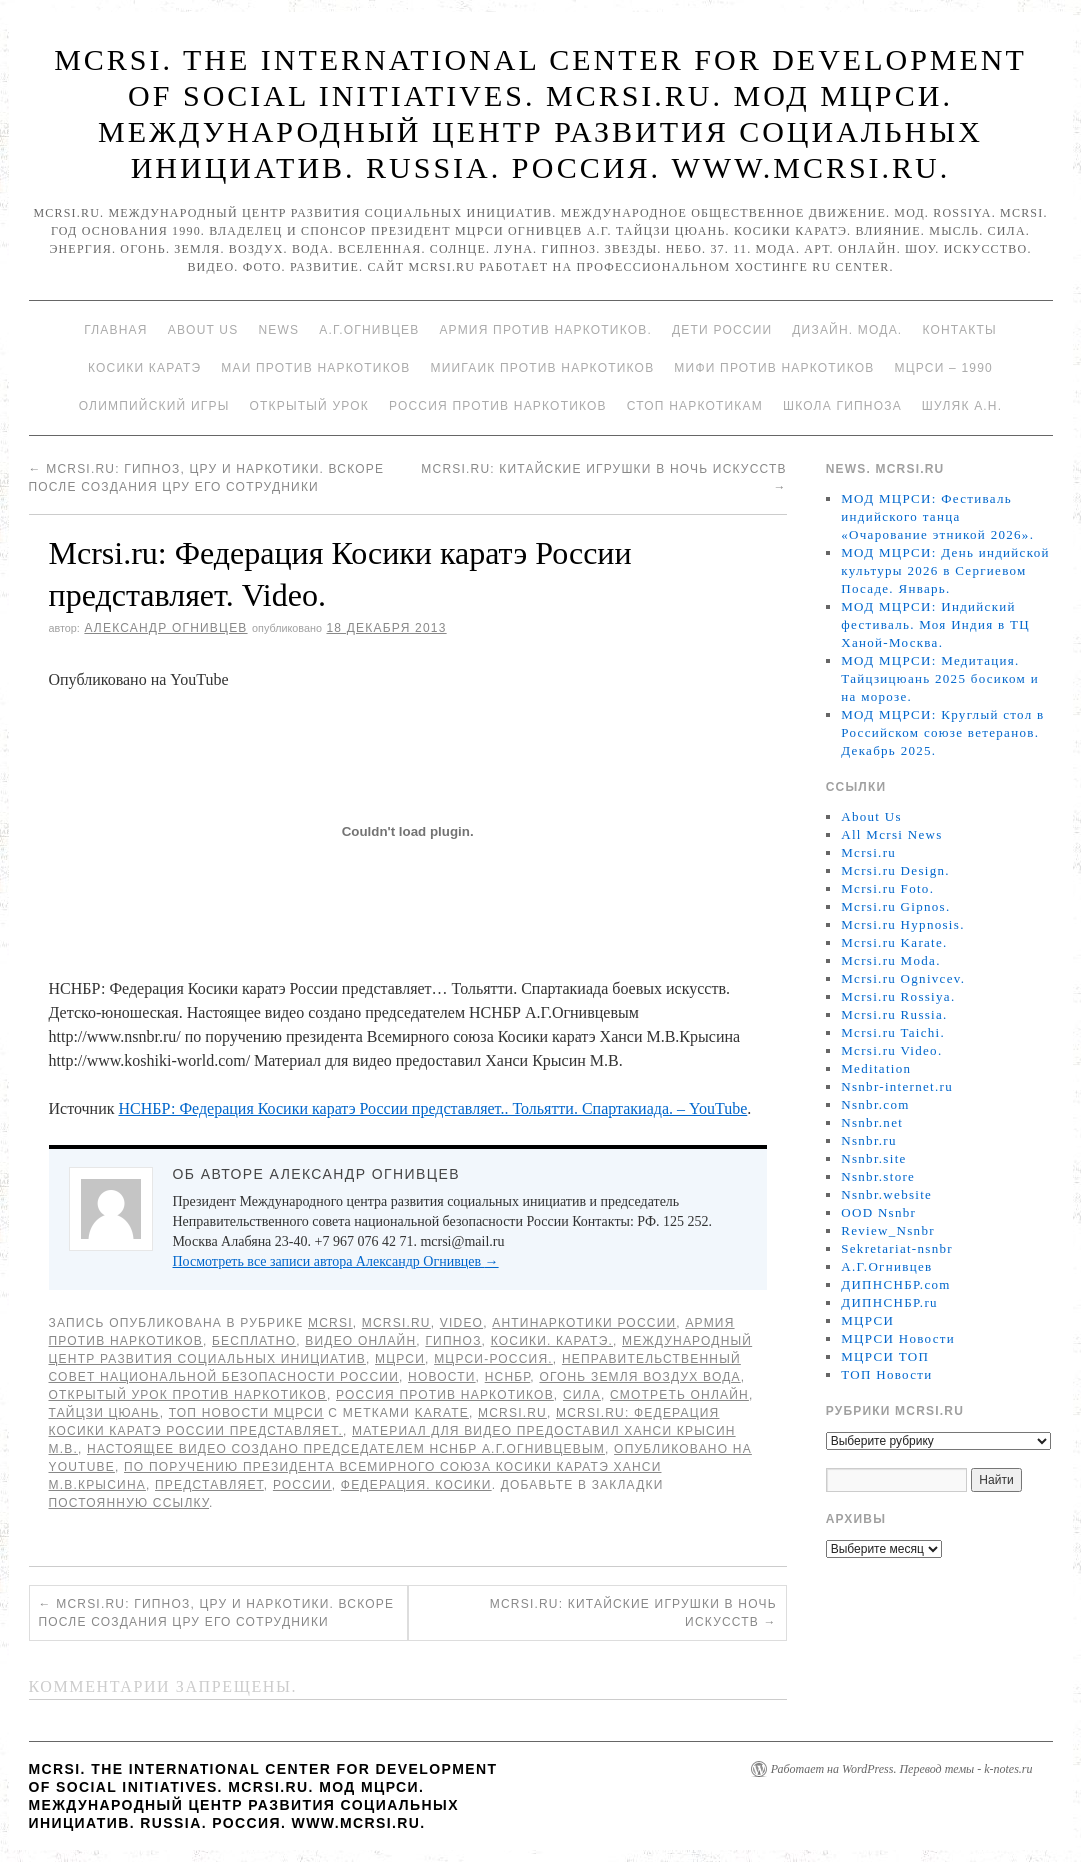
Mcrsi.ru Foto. (887, 888)
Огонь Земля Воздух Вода (639, 1377)
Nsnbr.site (873, 1158)
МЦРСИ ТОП (885, 1356)
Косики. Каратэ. (552, 1341)
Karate (442, 1413)
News (278, 330)
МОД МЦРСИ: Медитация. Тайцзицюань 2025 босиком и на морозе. (940, 678)
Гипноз (453, 1341)
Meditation (876, 1068)
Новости (442, 1377)
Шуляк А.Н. (962, 406)
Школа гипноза (842, 406)
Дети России (722, 330)
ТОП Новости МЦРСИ (246, 1413)
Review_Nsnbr (888, 1230)
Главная (115, 330)
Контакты (959, 330)
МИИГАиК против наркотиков (542, 368)
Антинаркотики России (584, 1323)
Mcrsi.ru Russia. (894, 1014)
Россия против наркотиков (498, 406)
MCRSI (330, 1323)
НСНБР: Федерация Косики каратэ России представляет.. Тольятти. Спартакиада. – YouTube (432, 1108)
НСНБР (508, 1377)
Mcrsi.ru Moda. (890, 960)
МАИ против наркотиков (315, 368)
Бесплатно (254, 1341)
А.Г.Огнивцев (369, 330)
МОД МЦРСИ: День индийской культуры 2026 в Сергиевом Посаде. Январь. (945, 570)
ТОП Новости (886, 1374)
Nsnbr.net (872, 1122)
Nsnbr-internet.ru (897, 1086)
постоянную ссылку (129, 1503)
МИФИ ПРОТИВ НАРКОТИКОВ (774, 368)
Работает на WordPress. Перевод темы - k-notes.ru (902, 1769)
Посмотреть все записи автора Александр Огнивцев (336, 1261)
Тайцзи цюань (104, 1413)
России (302, 1485)
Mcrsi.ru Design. (895, 870)
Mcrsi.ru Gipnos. (895, 906)
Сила (582, 1395)
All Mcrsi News (891, 834)
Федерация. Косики (416, 1485)
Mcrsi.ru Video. (891, 1050)
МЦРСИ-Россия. (493, 1359)
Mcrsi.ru (396, 1323)
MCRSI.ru (512, 1413)
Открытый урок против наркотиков (188, 1395)
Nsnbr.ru (869, 1140)
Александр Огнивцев (165, 628)
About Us (203, 330)
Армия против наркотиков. (545, 330)
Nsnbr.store (878, 1176)
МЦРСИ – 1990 (943, 368)
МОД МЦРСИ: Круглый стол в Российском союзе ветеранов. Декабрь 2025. (942, 732)
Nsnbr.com (875, 1104)
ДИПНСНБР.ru (889, 1302)
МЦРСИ (400, 1359)
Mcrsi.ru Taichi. (893, 1032)
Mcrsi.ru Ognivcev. (903, 978)
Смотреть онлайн (679, 1395)
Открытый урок (308, 406)
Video (461, 1323)
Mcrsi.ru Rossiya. (898, 996)
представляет (209, 1485)
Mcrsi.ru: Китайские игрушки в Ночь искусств (633, 1613)
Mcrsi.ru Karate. (894, 942)
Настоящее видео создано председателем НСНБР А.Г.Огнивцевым (346, 1449)
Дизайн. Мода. (847, 330)
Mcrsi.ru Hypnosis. (902, 924)
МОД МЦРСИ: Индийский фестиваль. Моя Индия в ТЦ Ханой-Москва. (935, 624)
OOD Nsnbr (878, 1212)
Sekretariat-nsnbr (897, 1248)
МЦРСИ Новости (898, 1338)
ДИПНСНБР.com (895, 1284)
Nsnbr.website (886, 1194)
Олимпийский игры (154, 406)
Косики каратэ (144, 368)
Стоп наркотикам (695, 406)
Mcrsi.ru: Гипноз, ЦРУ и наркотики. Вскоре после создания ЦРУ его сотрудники (217, 1613)
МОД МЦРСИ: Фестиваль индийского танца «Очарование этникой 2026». (937, 516)
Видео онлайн (360, 1341)
